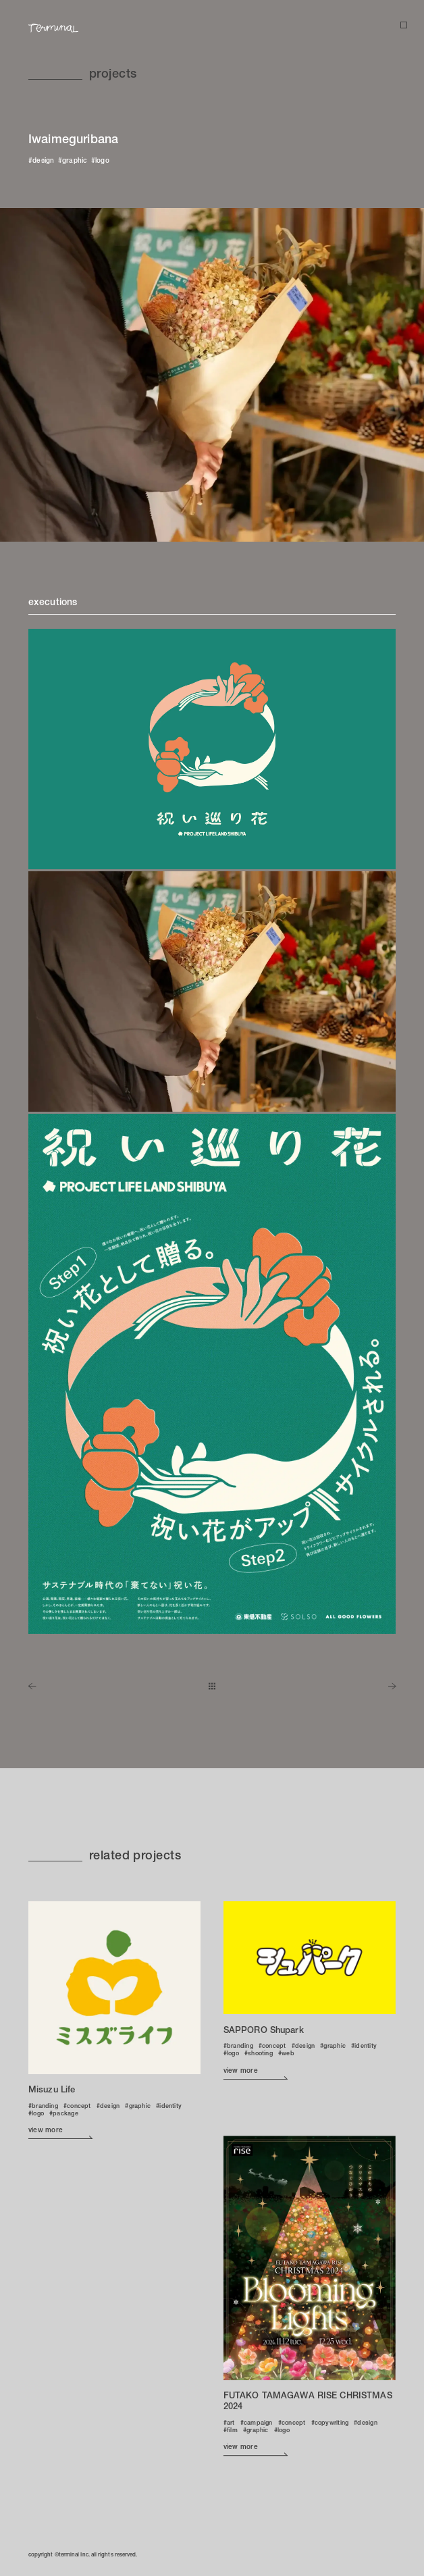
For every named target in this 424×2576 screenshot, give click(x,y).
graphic (75, 161)
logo (102, 161)
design (43, 161)
